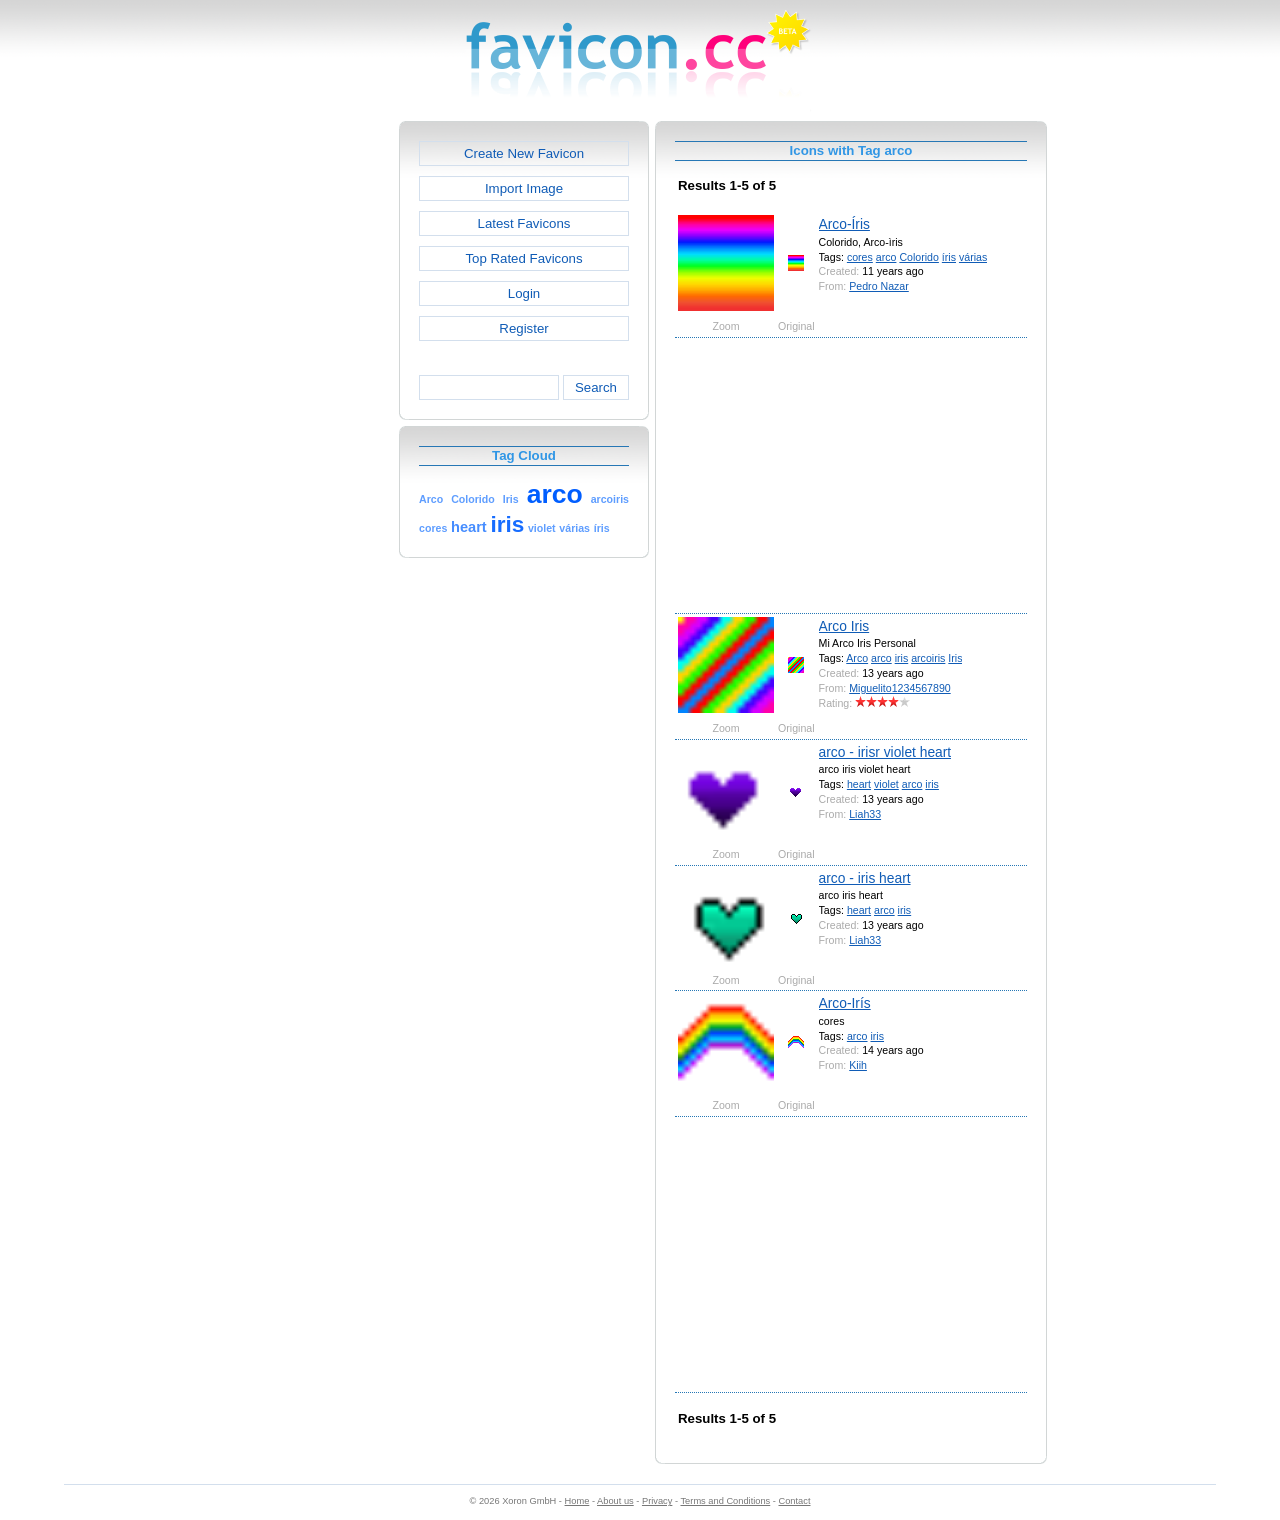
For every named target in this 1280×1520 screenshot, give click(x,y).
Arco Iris (844, 626)
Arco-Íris (844, 224)
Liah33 (865, 814)
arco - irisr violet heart (885, 752)
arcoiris (928, 658)
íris (949, 257)
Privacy (657, 1501)
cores (860, 257)
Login (524, 293)
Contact (795, 1501)
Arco (857, 658)
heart (859, 784)
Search (596, 387)
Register (523, 328)
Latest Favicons (524, 223)
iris (902, 658)
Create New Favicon (524, 153)
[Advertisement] (313, 421)
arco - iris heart (865, 878)
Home (577, 1501)
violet (886, 784)
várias (973, 257)
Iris (955, 658)
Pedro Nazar (879, 286)
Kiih (858, 1065)
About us (615, 1501)
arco (886, 257)
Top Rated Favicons (523, 258)
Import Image (524, 188)
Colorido (919, 257)
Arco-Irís (845, 1003)
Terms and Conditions (725, 1501)
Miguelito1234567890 (899, 688)
